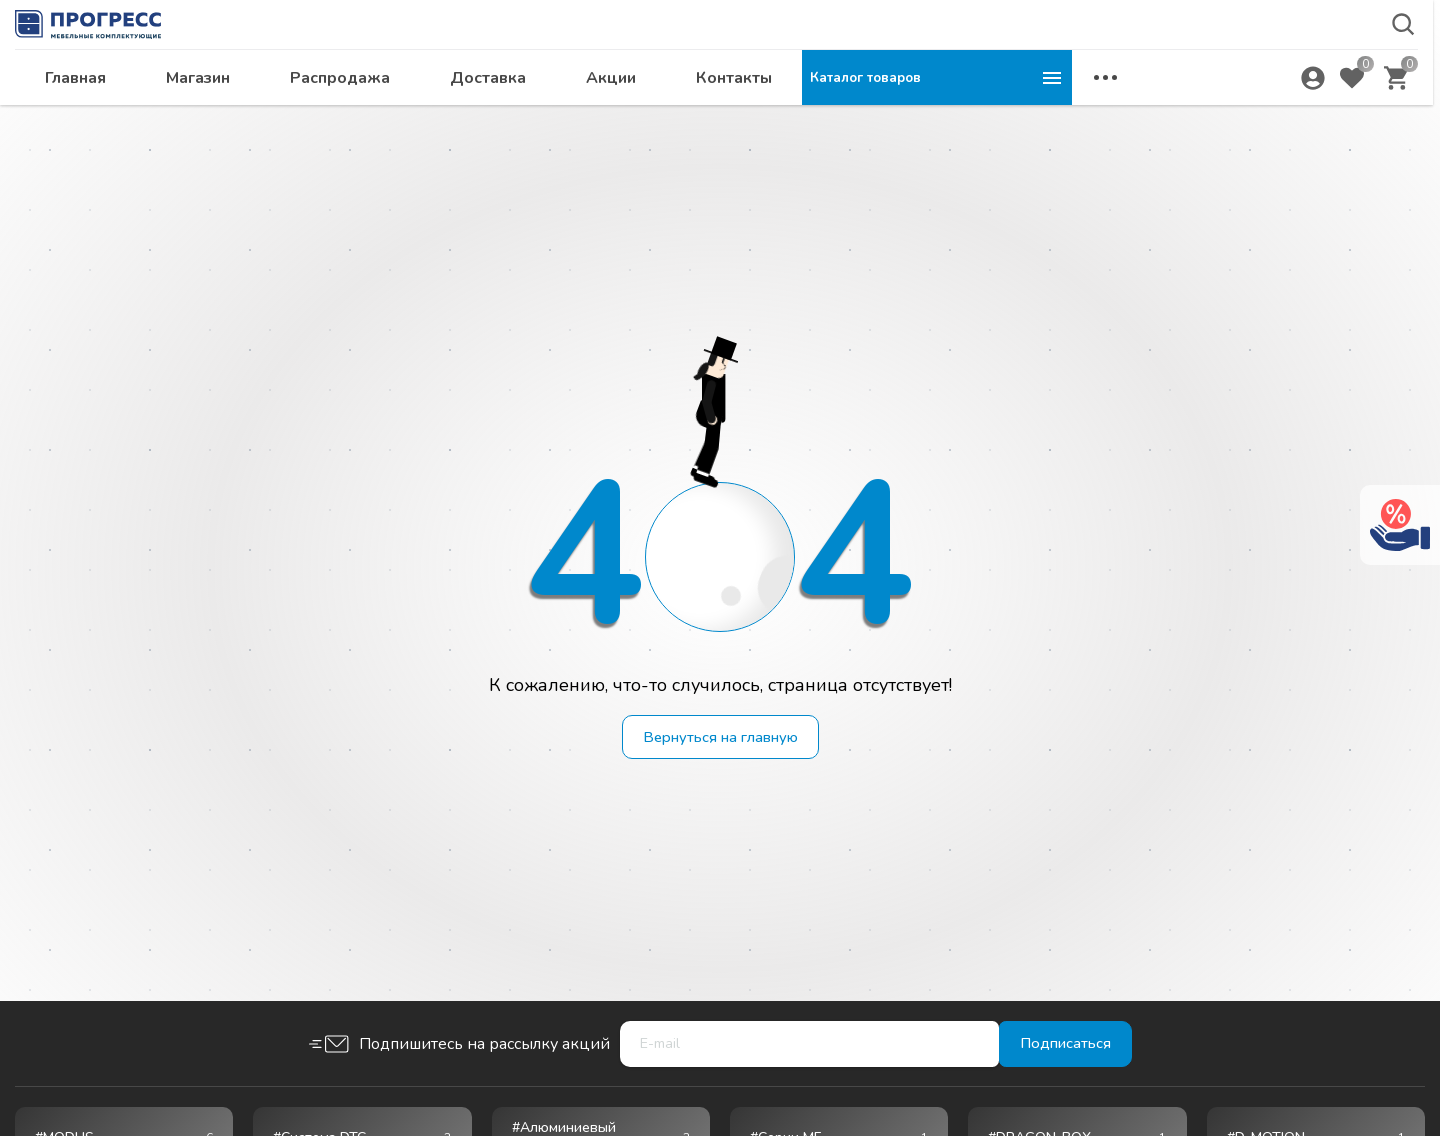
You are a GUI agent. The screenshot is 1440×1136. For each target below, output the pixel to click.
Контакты (1004, 116)
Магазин (468, 116)
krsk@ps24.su (1273, 66)
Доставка (758, 116)
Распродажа (610, 116)
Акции (881, 116)
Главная (345, 116)
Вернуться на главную (720, 738)
